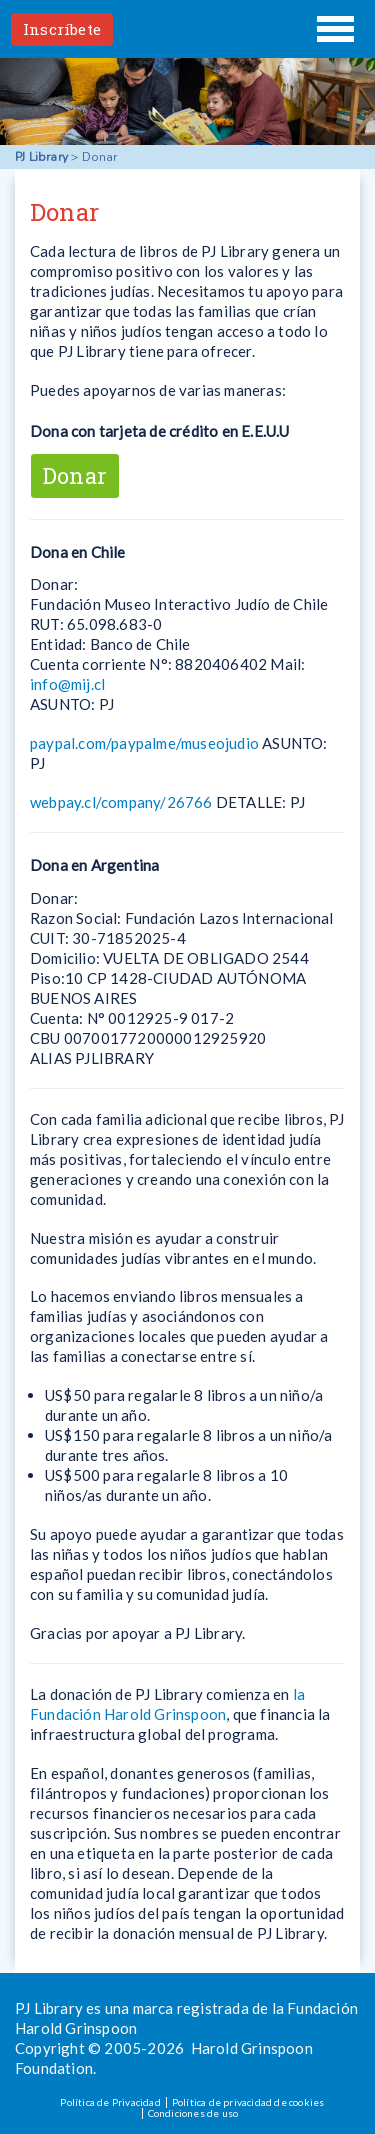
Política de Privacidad (110, 2102)
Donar (75, 475)
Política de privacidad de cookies (248, 2102)
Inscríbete (62, 29)
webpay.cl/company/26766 (121, 802)
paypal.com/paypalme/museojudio (144, 743)
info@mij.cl (67, 684)
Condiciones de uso (193, 2113)
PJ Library (188, 29)
